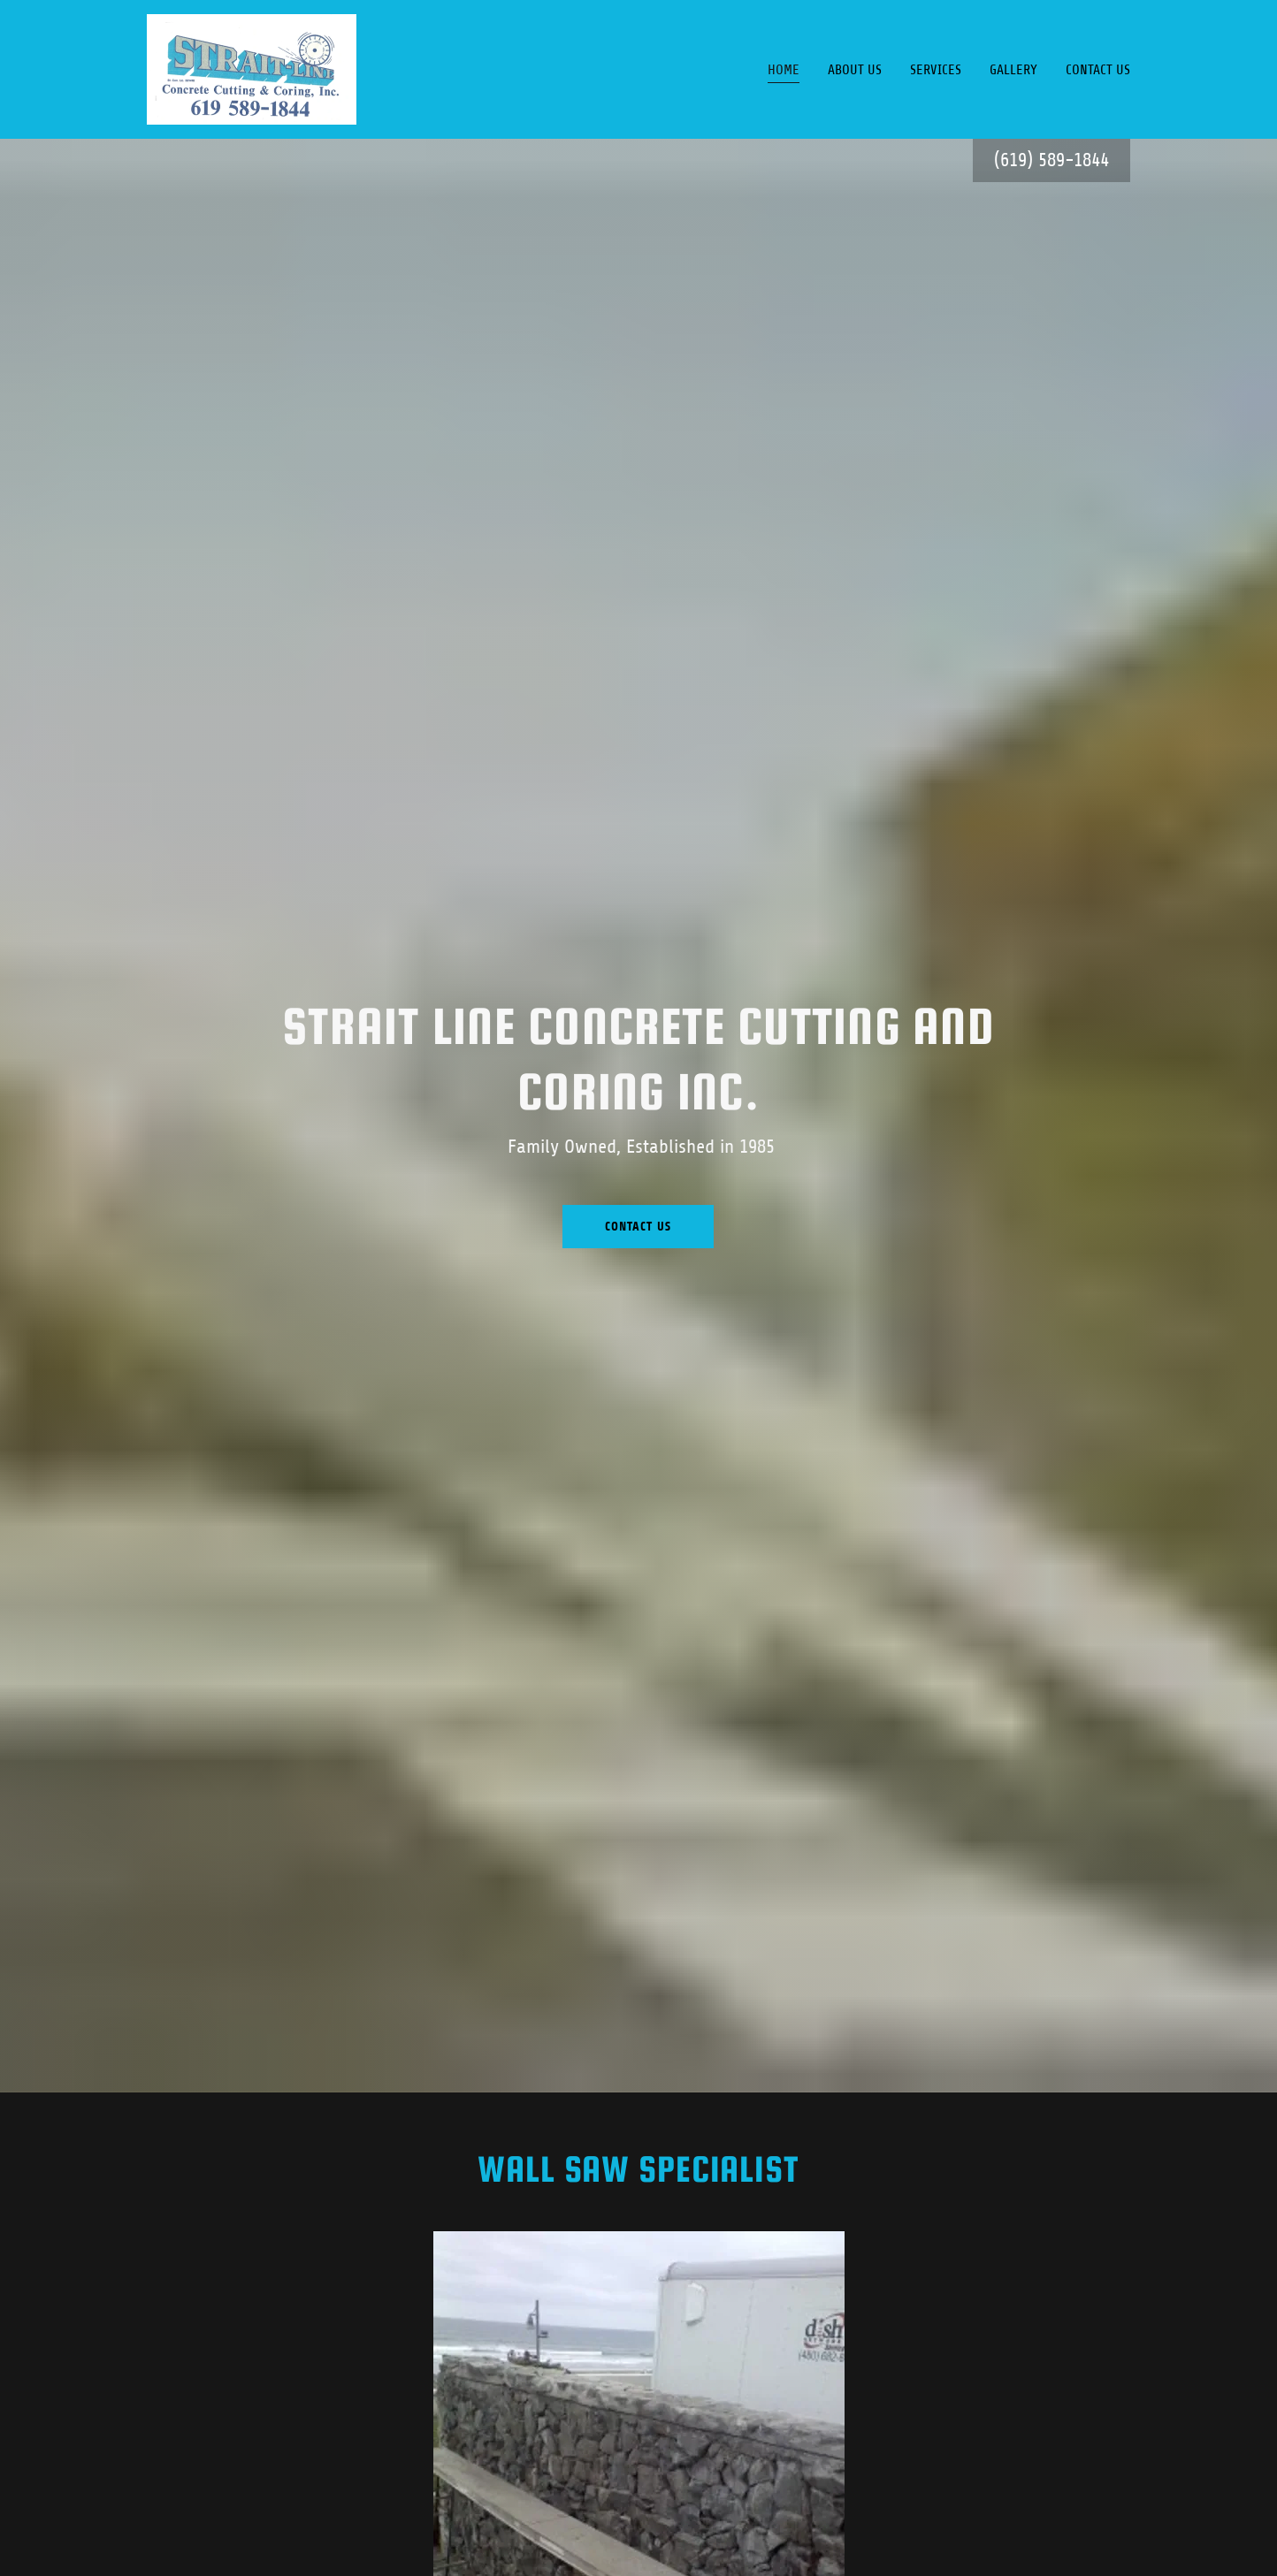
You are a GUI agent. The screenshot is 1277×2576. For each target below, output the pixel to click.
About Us (855, 70)
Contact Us (1098, 70)
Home (783, 70)
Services (935, 70)
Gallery (1013, 70)
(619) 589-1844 (1051, 160)
